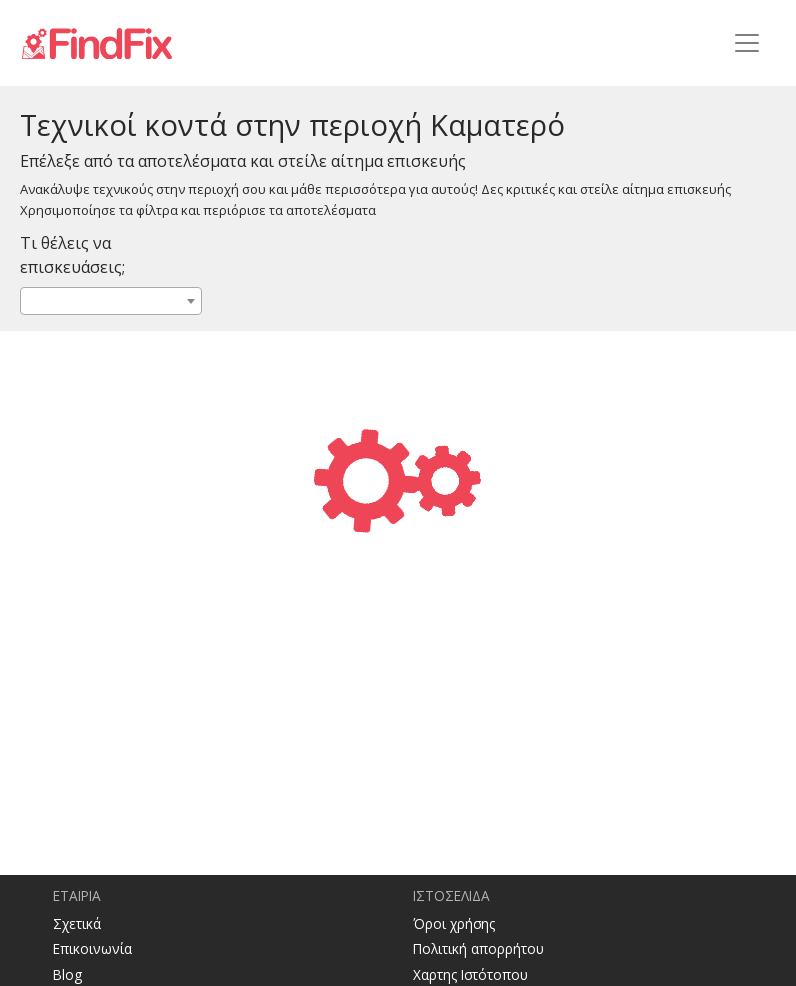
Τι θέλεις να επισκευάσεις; (72, 255)
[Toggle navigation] (747, 43)
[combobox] (111, 301)
